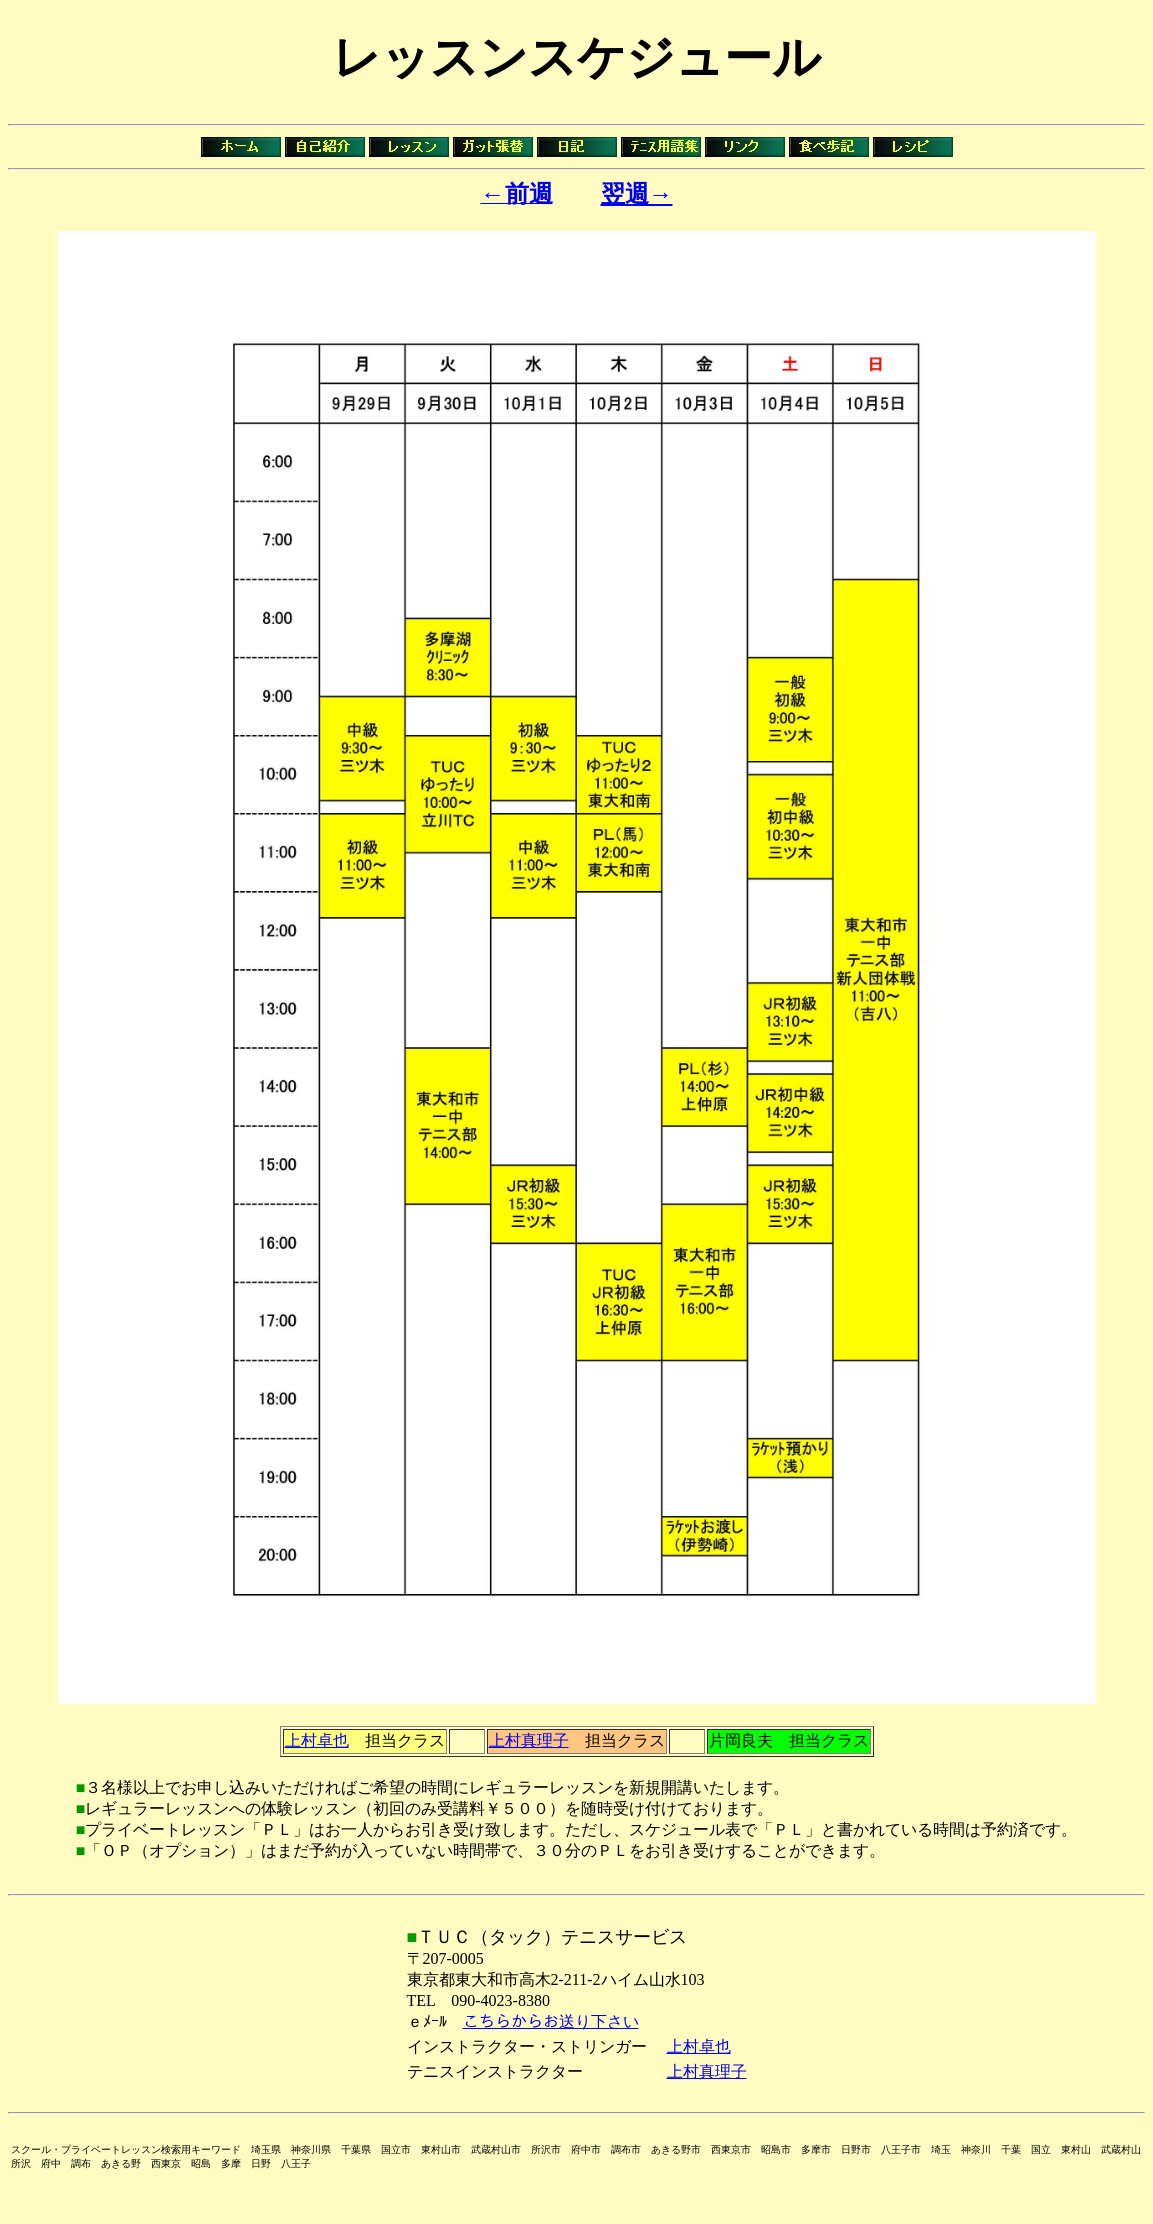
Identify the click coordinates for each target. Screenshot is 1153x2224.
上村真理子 (529, 1740)
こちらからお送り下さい (551, 2021)
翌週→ (637, 194)
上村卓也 (317, 1740)
